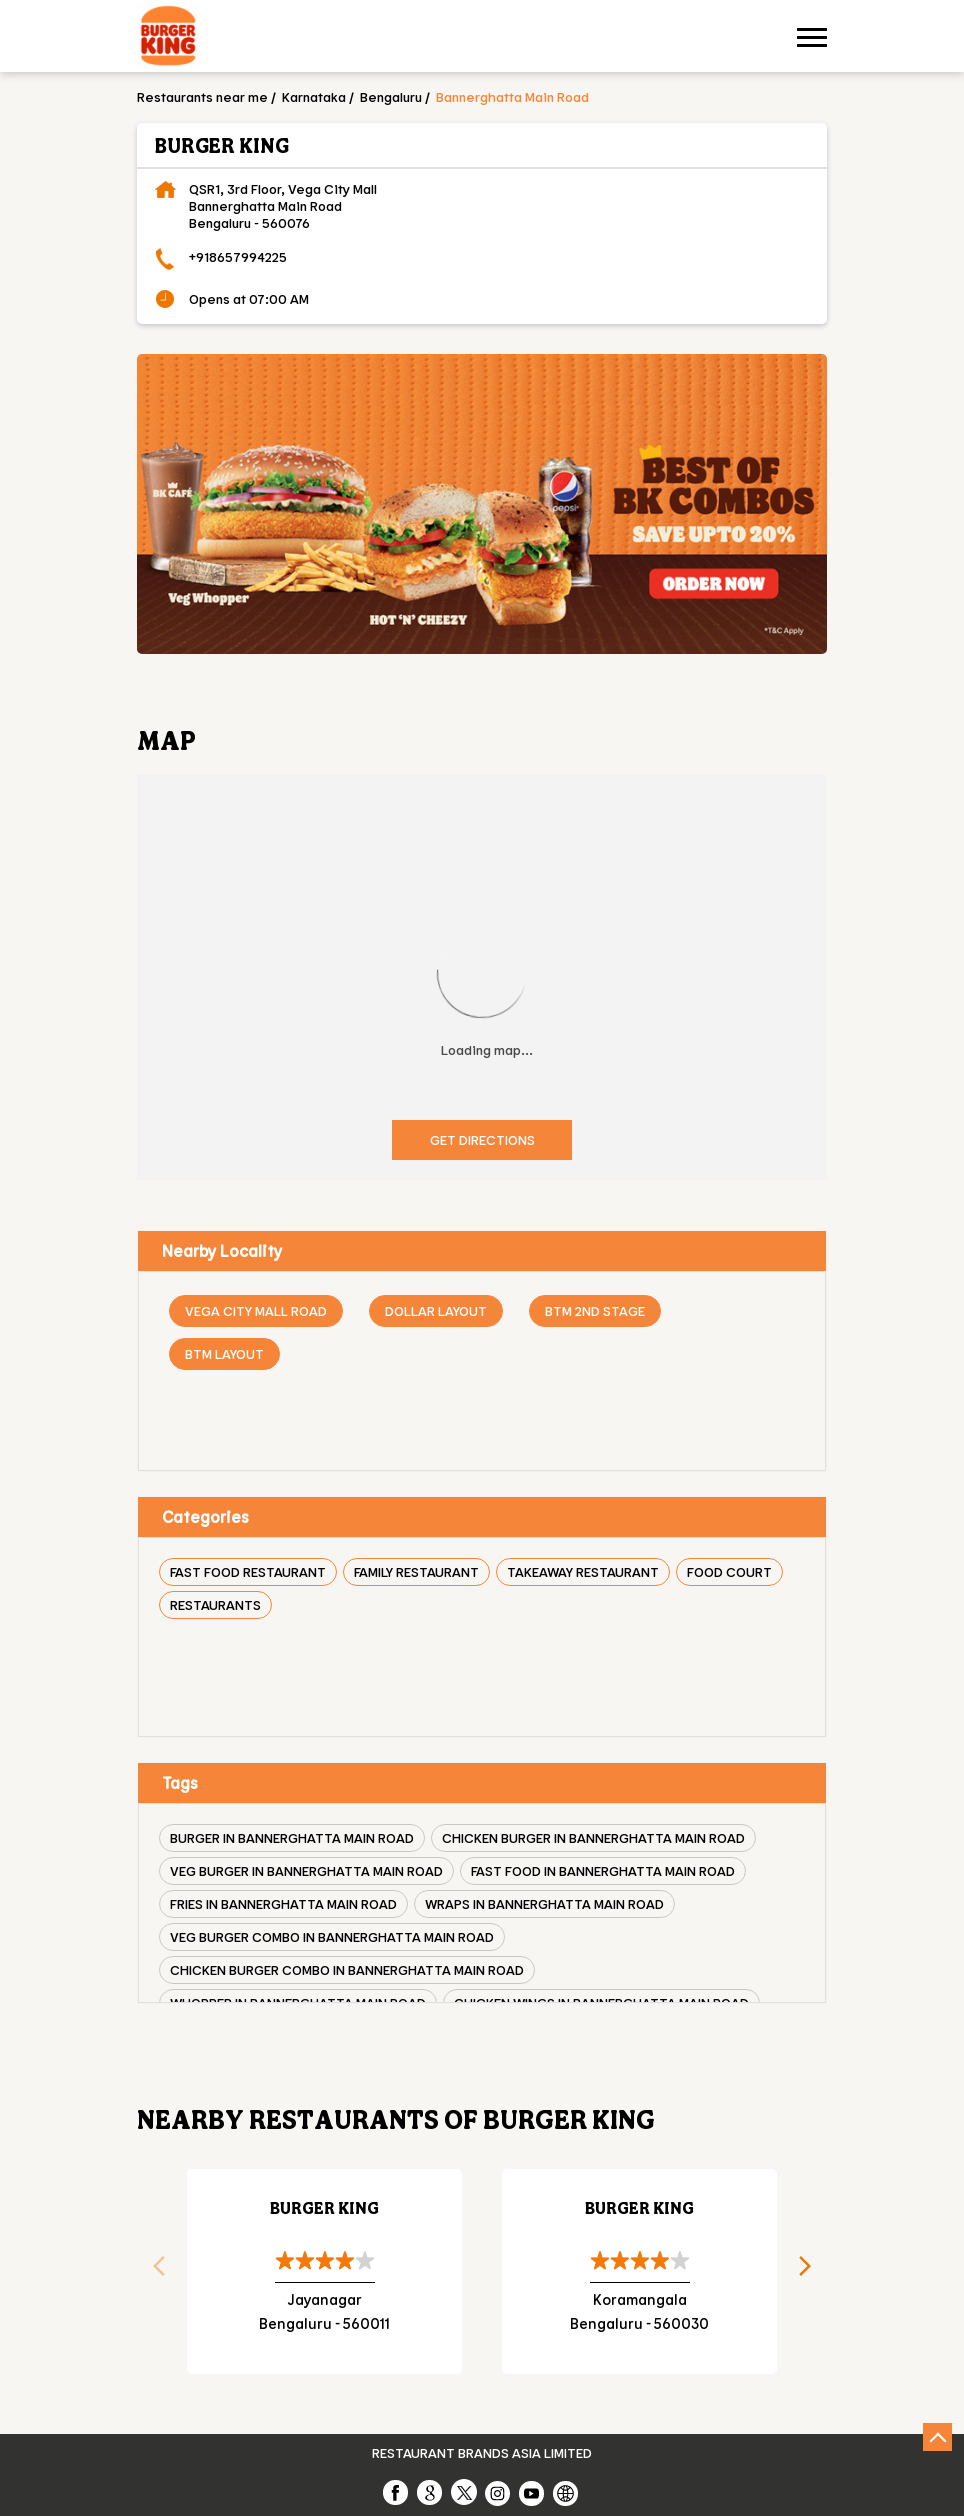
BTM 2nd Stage (595, 1310)
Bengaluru (391, 96)
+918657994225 (238, 256)
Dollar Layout (436, 1310)
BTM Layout (224, 1353)
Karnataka (314, 96)
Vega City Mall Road (256, 1310)
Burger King (324, 2207)
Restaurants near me (202, 96)
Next (812, 2272)
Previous (152, 2272)
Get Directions (482, 1139)
